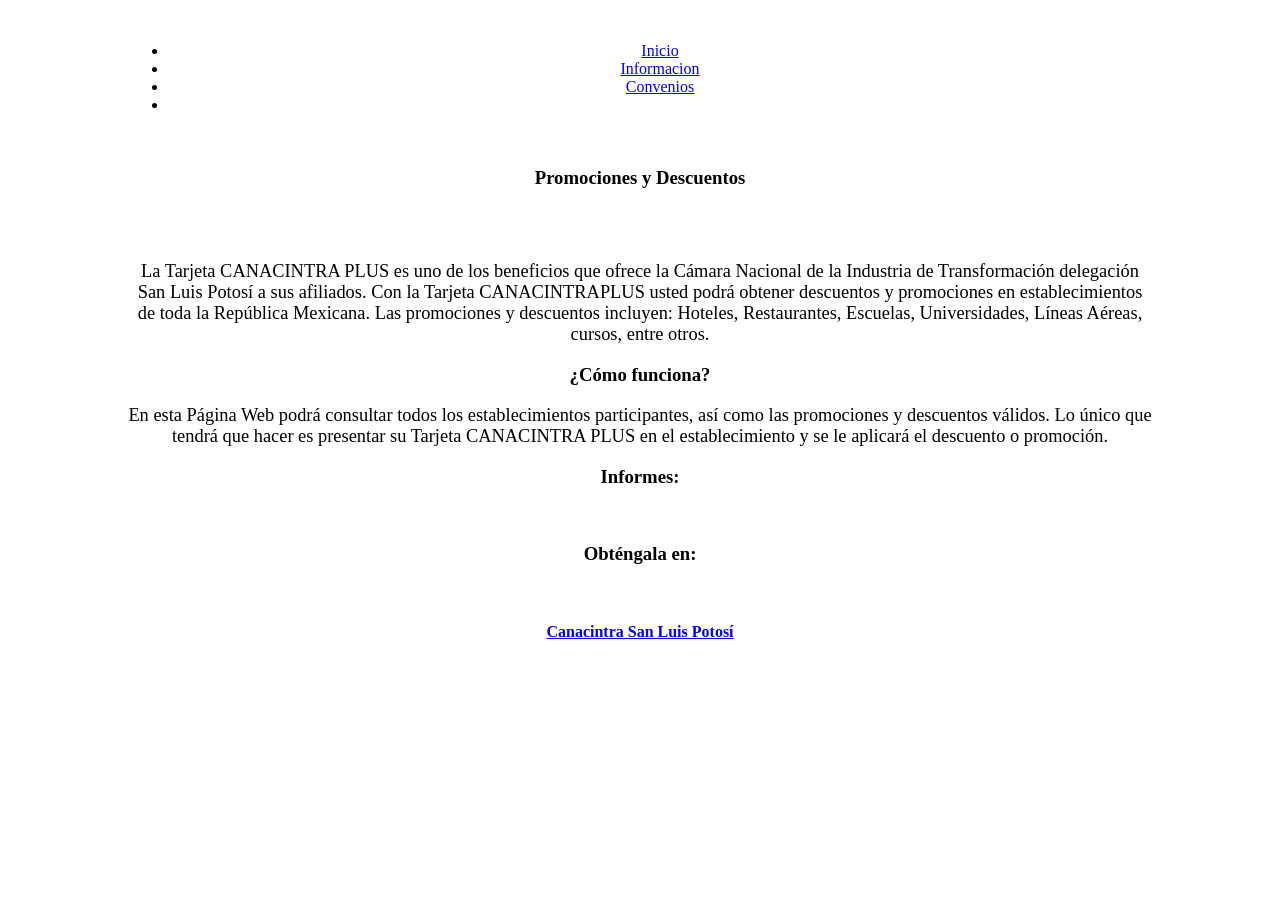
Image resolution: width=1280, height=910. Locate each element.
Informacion (659, 68)
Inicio (659, 50)
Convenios (660, 86)
